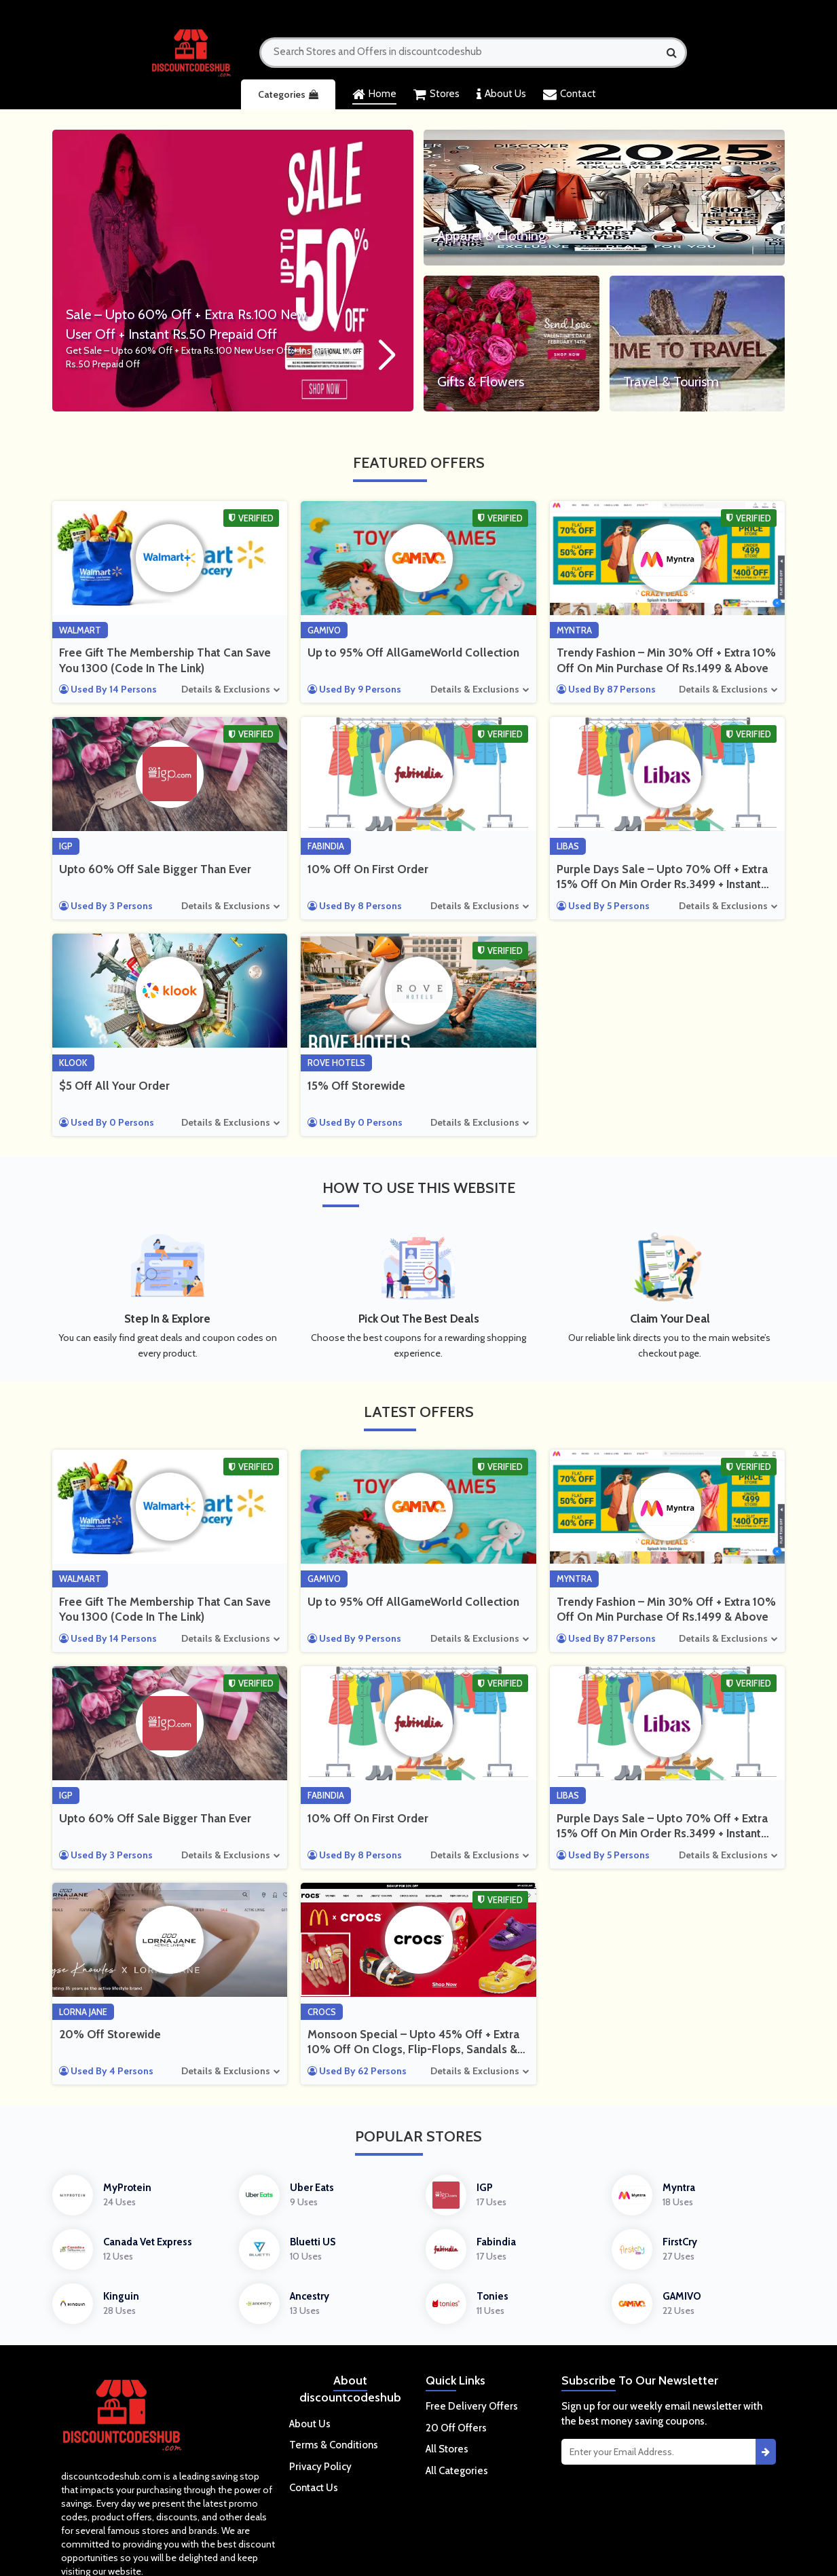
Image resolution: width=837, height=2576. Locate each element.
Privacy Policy (320, 2467)
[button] (386, 356)
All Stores (447, 2449)
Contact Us (313, 2488)
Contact (569, 94)
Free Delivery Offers (472, 2406)
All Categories (457, 2471)
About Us (501, 94)
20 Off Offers (456, 2428)
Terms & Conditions (333, 2445)
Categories (288, 94)
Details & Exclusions (225, 689)
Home (374, 94)
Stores (436, 94)
